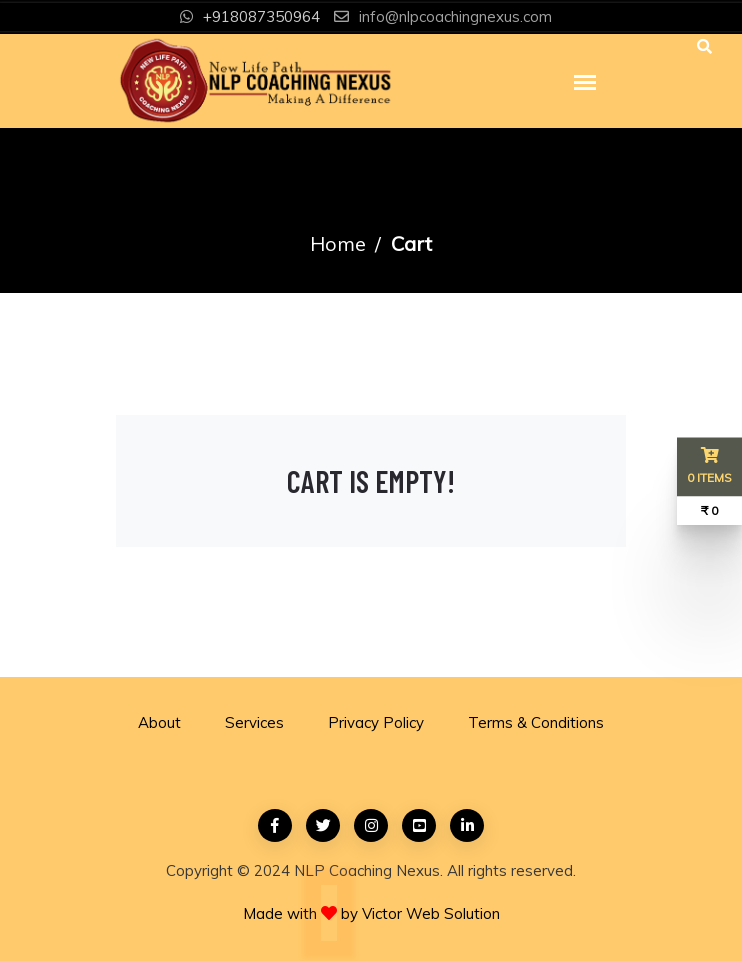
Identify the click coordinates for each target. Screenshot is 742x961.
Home (338, 243)
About (159, 722)
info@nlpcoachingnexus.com (455, 16)
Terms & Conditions (536, 722)
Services (254, 722)
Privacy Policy (376, 722)
